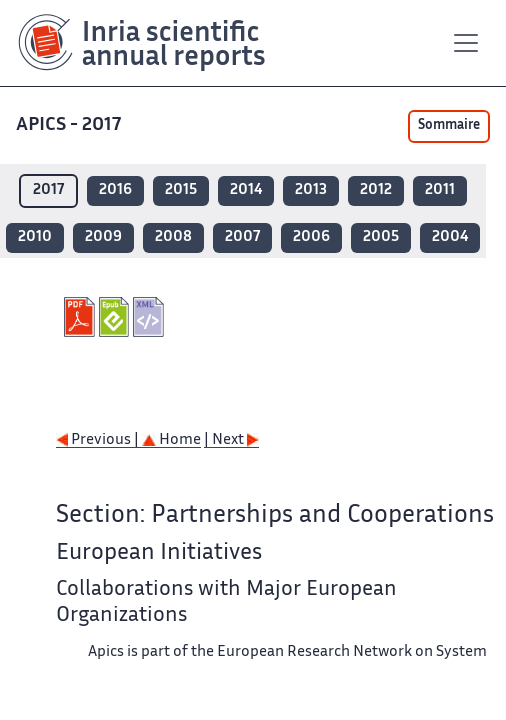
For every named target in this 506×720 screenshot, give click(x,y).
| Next (231, 440)
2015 (181, 190)
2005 (381, 237)
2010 (35, 237)
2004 (450, 237)
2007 (242, 237)
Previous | (99, 440)
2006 (311, 237)
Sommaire (449, 126)
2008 (173, 237)
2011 (440, 190)
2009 (103, 237)
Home (171, 440)
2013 (311, 190)
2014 (246, 190)
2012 (376, 190)
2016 (115, 190)
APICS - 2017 (70, 125)
